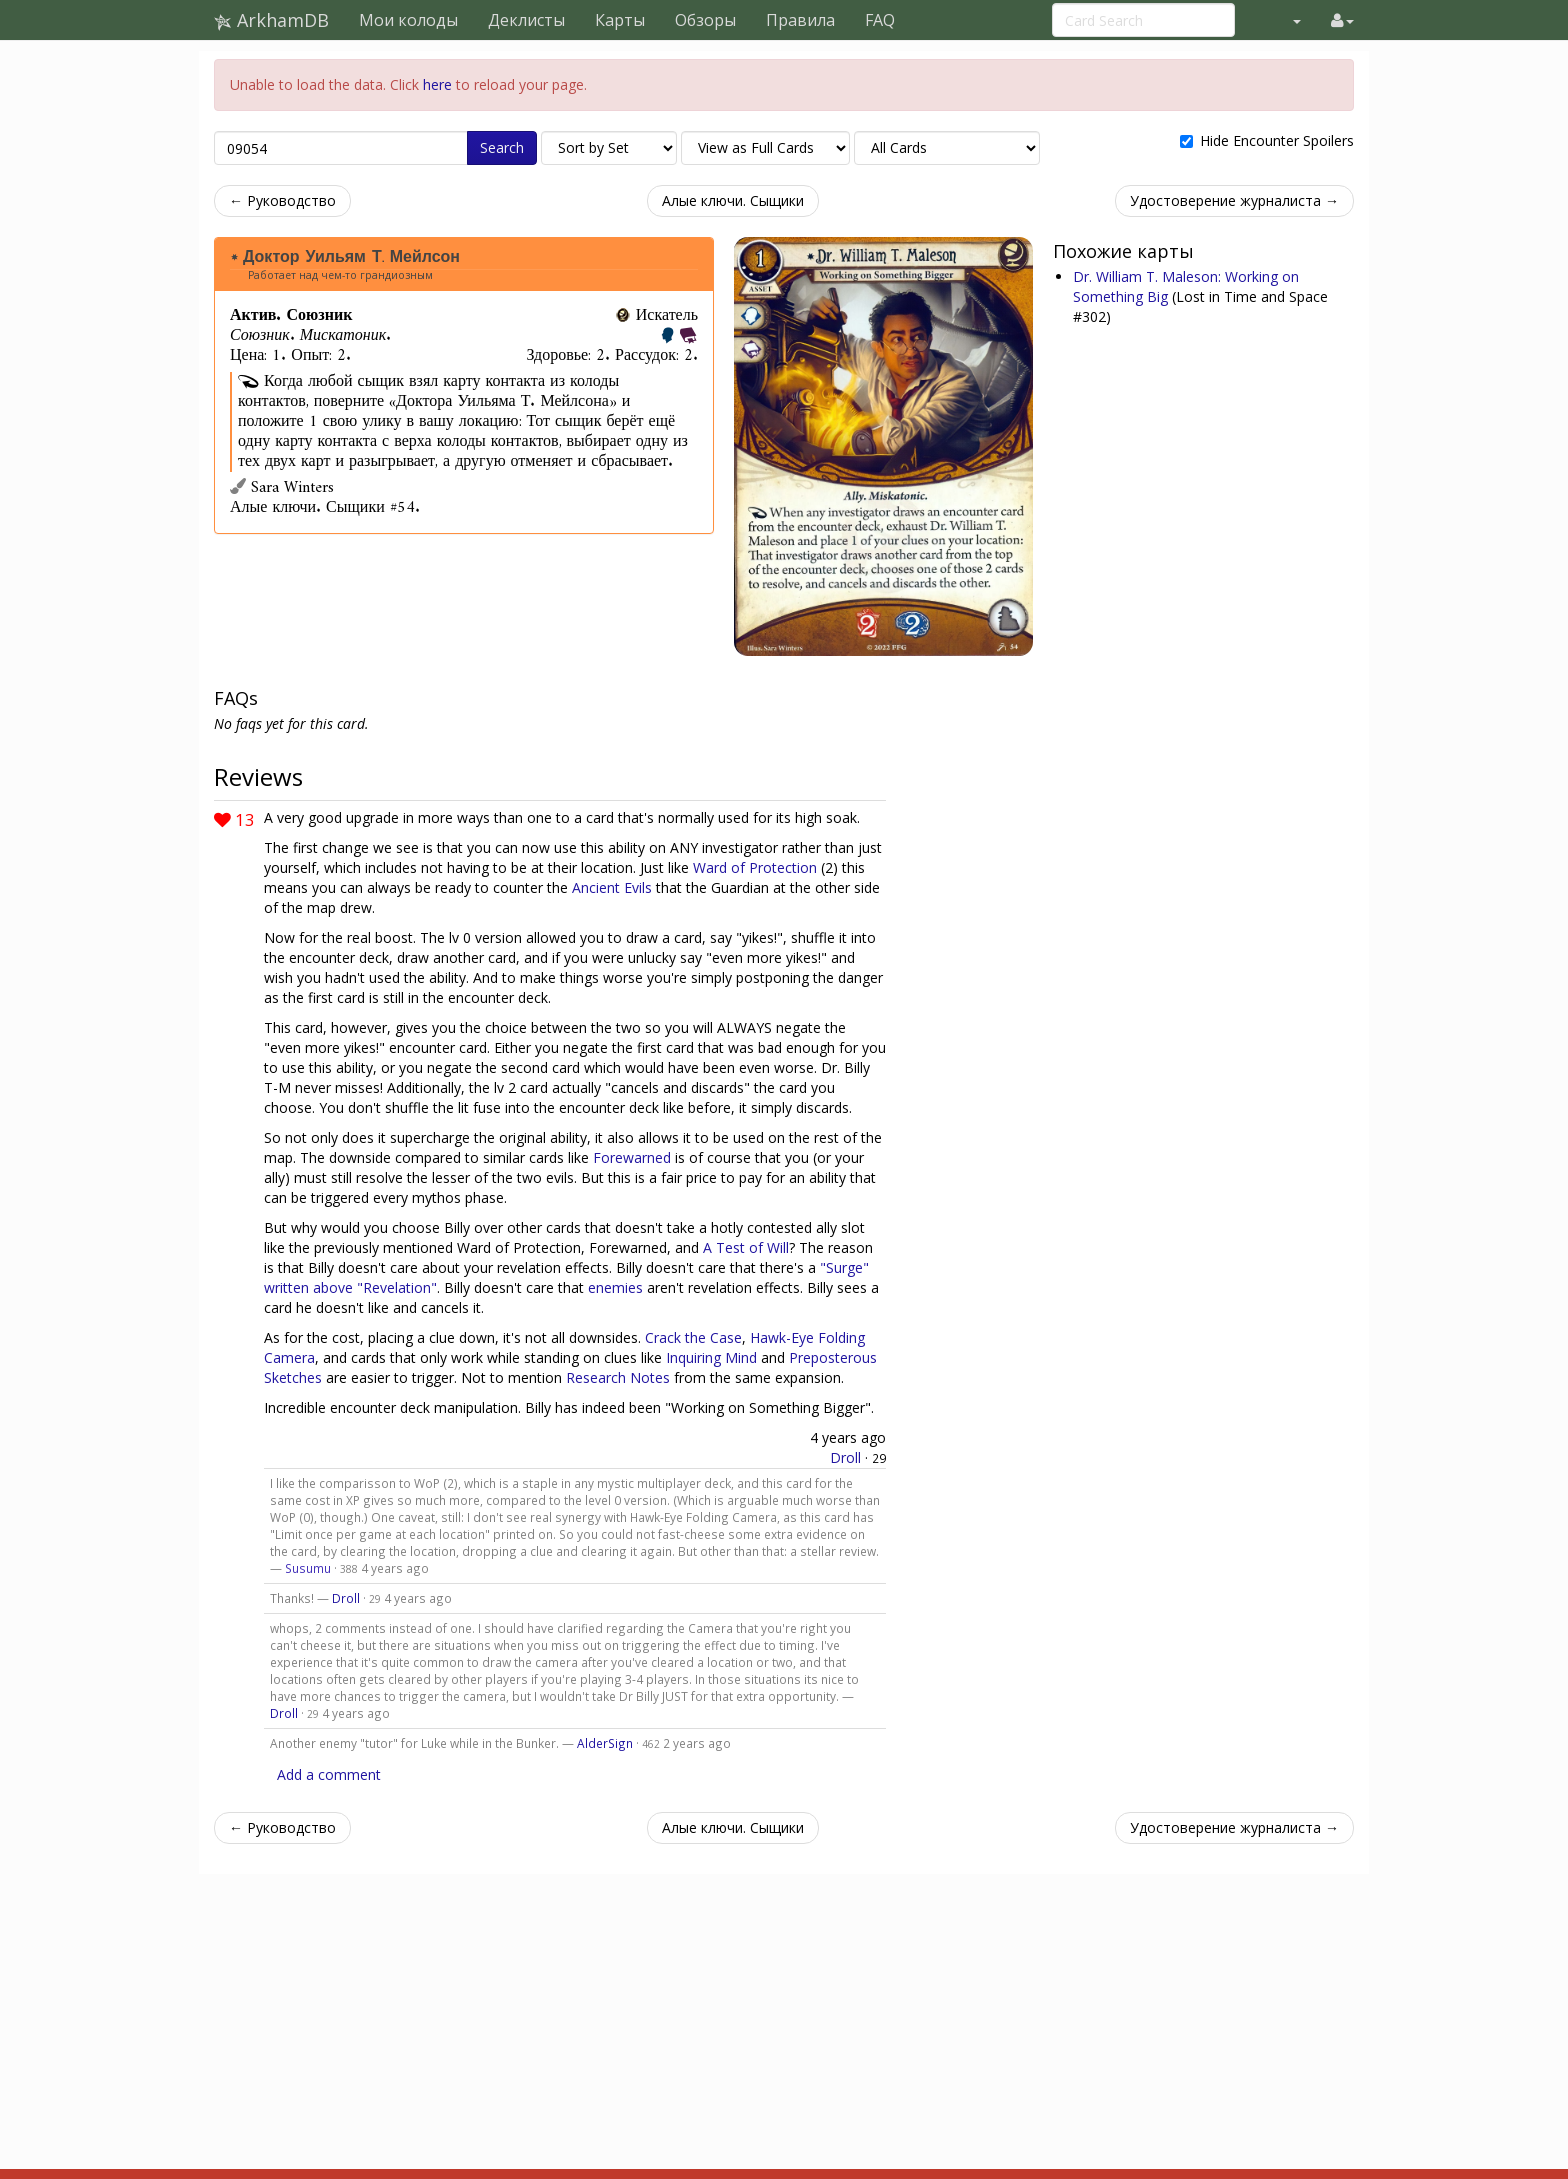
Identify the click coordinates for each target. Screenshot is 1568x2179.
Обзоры (705, 20)
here (437, 84)
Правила (800, 20)
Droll (845, 1457)
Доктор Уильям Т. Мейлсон (351, 257)
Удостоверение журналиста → (1234, 200)
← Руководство (282, 200)
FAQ (880, 20)
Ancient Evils (612, 887)
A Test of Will (746, 1247)
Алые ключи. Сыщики (733, 200)
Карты (620, 20)
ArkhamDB (271, 20)
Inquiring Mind (711, 1357)
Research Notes (618, 1377)
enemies (615, 1287)
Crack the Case (693, 1337)
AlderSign (605, 1743)
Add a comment (329, 1774)
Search (502, 147)
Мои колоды (408, 20)
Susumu (308, 1568)
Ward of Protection (755, 867)
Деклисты (526, 20)
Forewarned (632, 1157)
